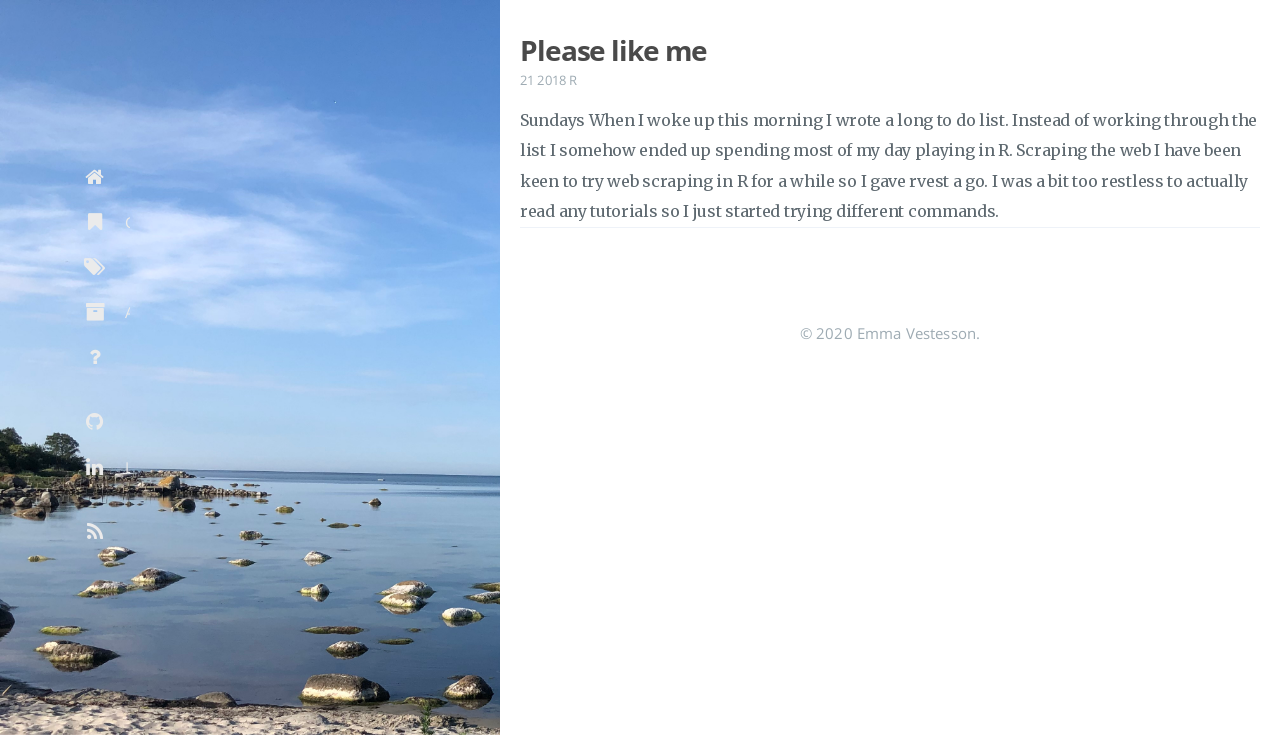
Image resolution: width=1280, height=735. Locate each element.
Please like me (613, 50)
